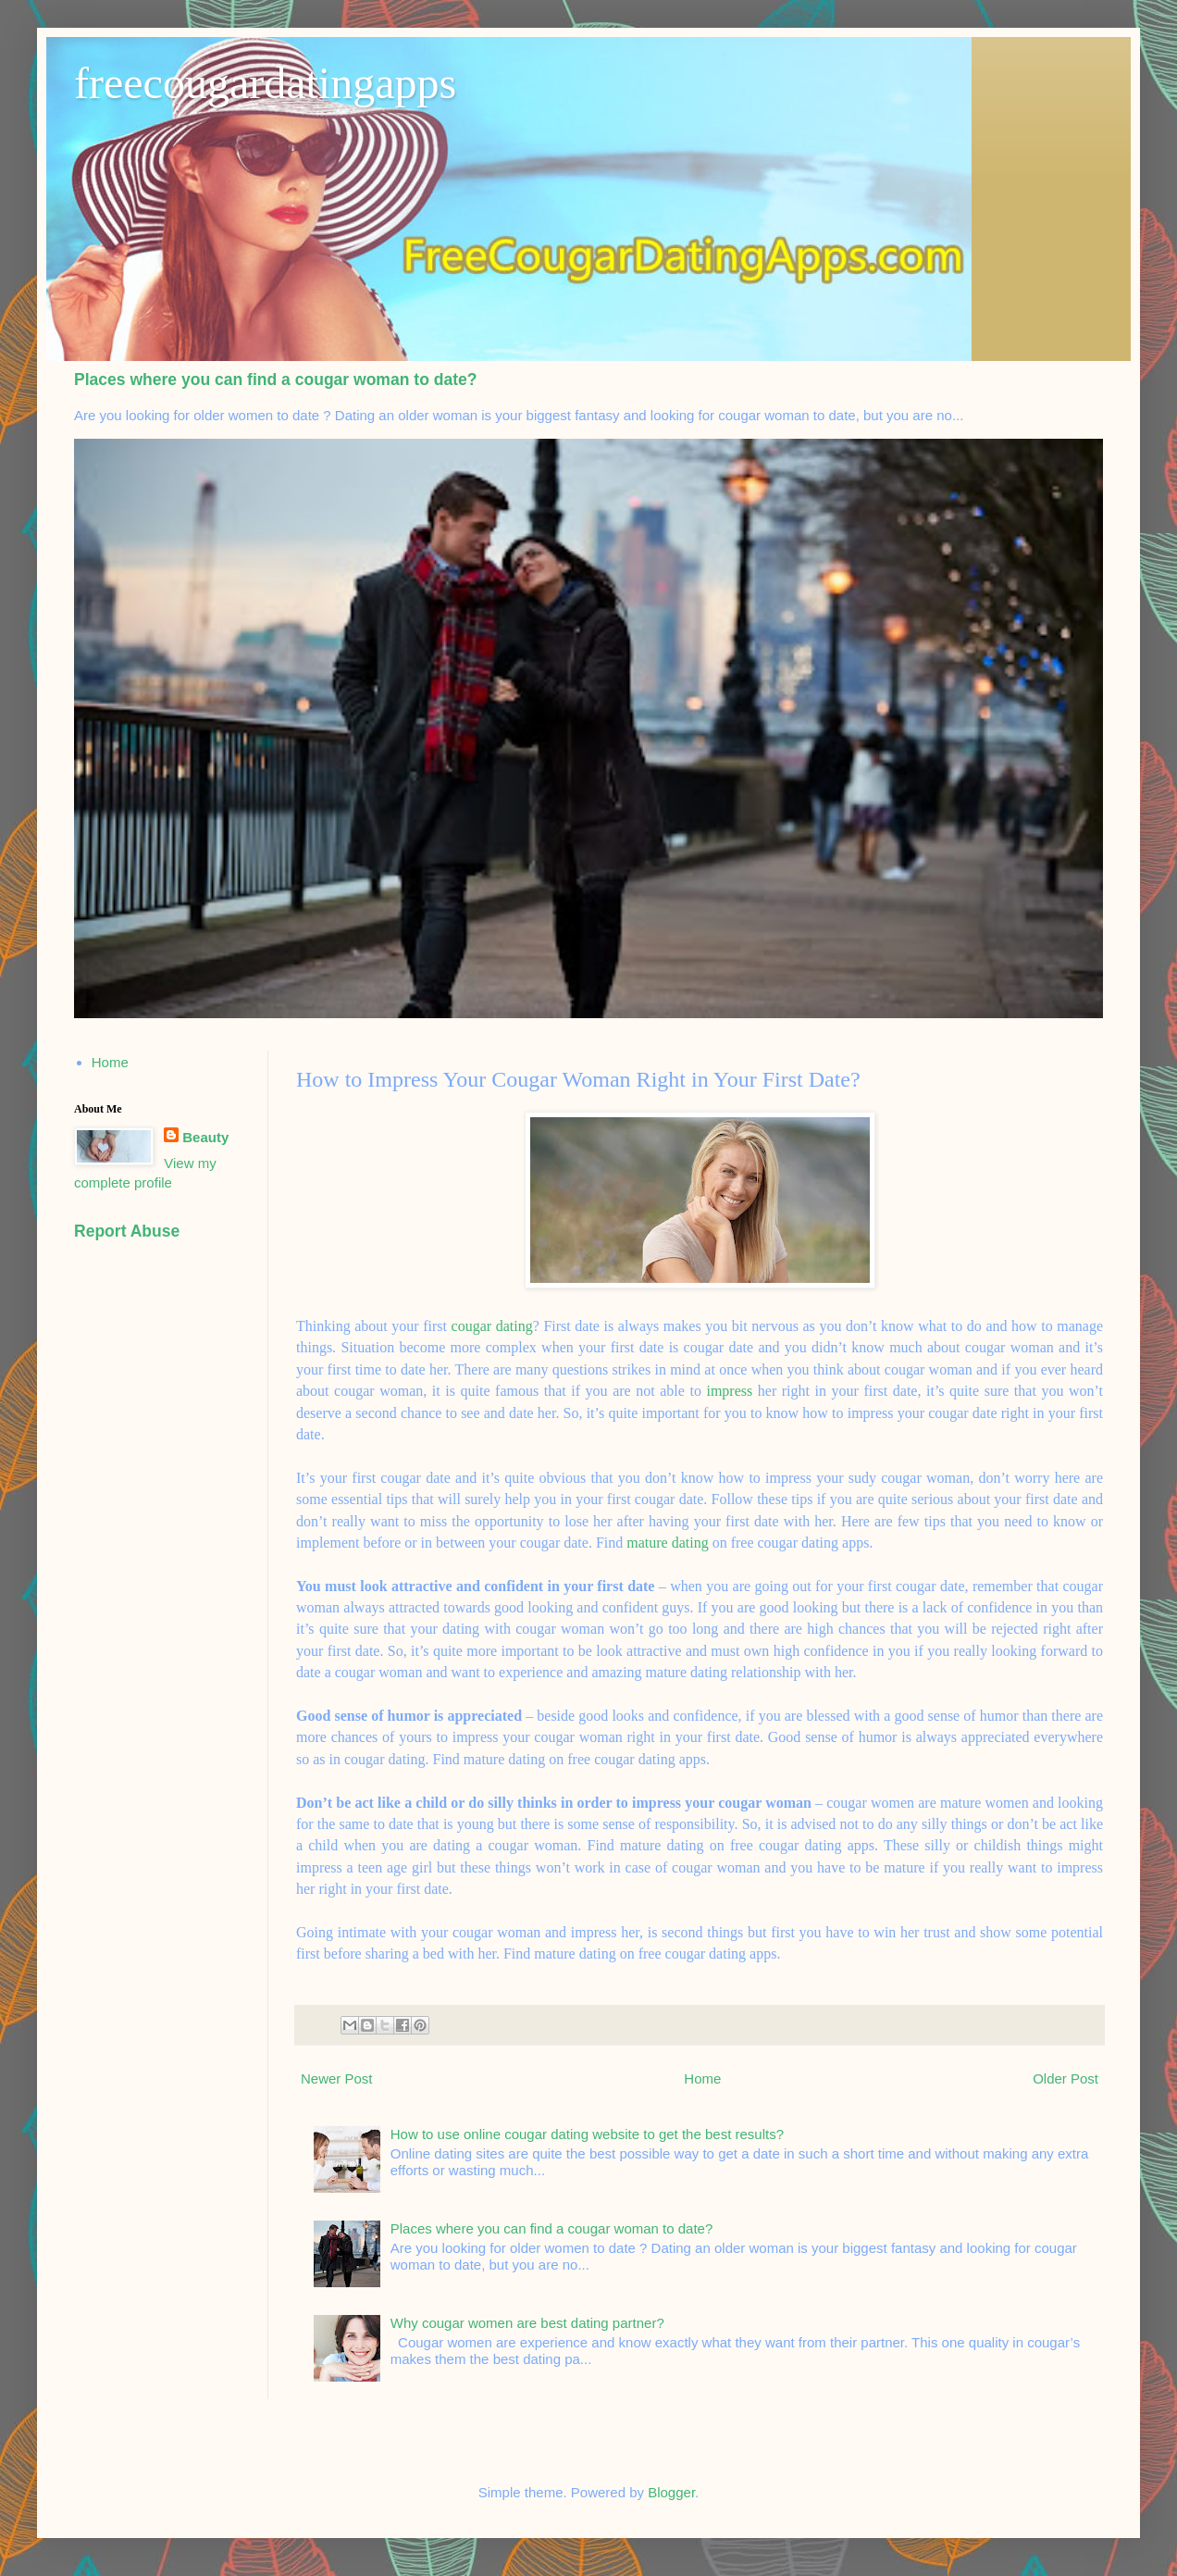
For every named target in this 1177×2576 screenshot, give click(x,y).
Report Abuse (127, 1231)
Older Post (1065, 2078)
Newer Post (337, 2078)
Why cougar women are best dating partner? (527, 2323)
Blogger (671, 2492)
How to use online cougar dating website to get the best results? (587, 2134)
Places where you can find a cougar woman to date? (275, 379)
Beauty (205, 1137)
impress (729, 1391)
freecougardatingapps (265, 82)
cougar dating (492, 1326)
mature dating (669, 1542)
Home (702, 2078)
